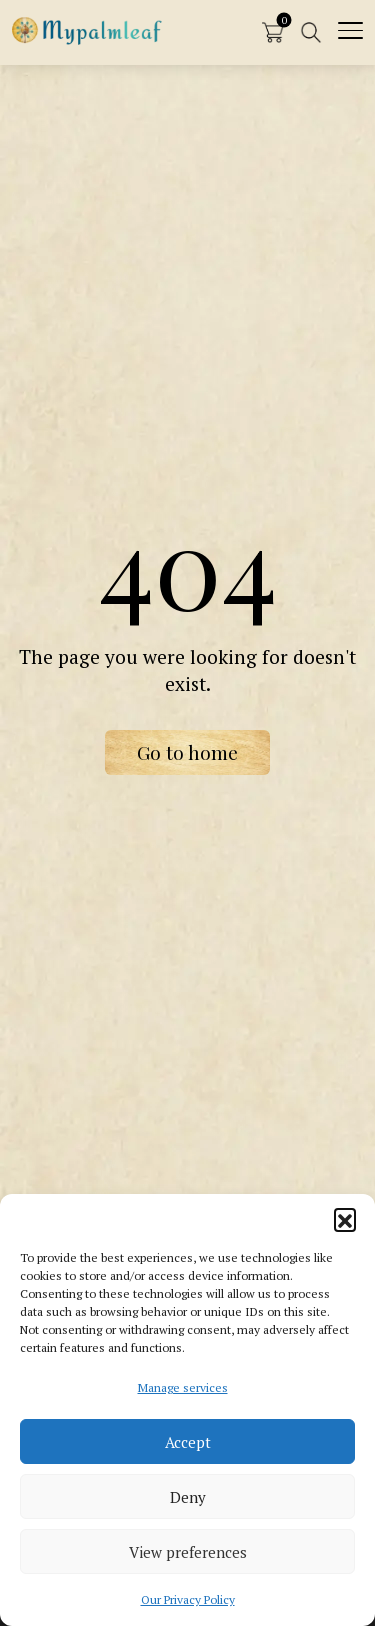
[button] (345, 1219)
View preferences (188, 1552)
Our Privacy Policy (188, 1599)
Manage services (183, 1387)
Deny (188, 1497)
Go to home (187, 752)
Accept (188, 1442)
